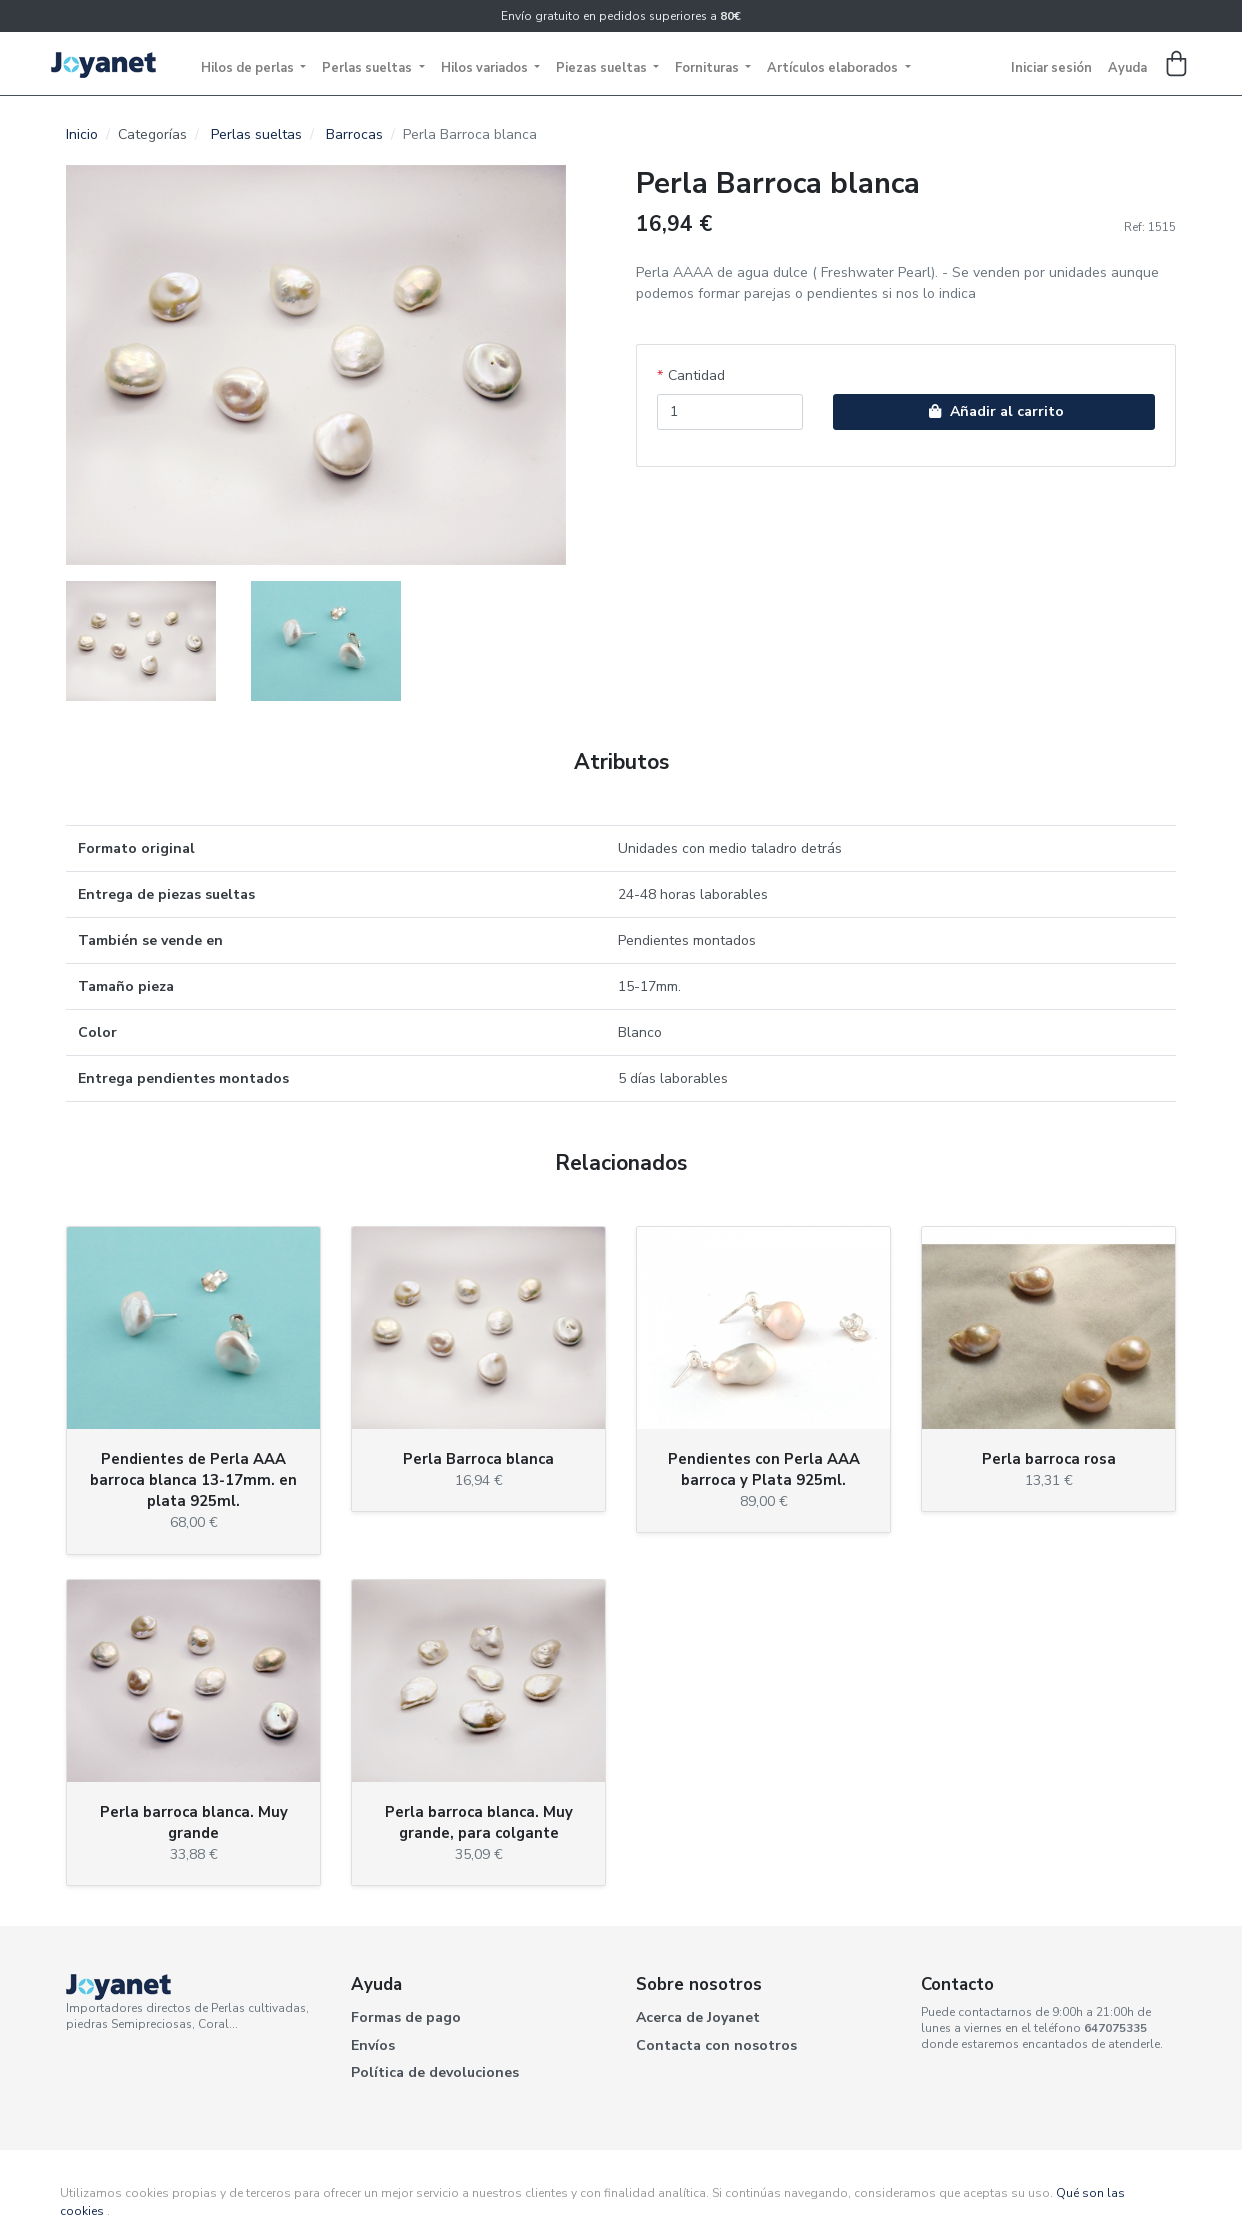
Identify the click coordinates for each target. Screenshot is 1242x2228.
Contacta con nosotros (716, 2045)
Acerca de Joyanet (698, 2017)
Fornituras (708, 68)
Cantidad (696, 375)
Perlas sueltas (368, 68)
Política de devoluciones (435, 2072)
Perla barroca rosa (1049, 1459)
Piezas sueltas (603, 68)
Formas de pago (406, 2017)
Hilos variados (486, 68)
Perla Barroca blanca (478, 1459)
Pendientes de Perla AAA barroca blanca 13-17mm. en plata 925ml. (193, 1480)
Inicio (82, 134)
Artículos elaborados (834, 68)
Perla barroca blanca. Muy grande (194, 1822)
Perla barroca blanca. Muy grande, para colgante (479, 1822)
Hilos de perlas (249, 68)
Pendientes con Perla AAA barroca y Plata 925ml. (764, 1469)
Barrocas (354, 134)
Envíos (373, 2045)
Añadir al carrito (994, 411)
